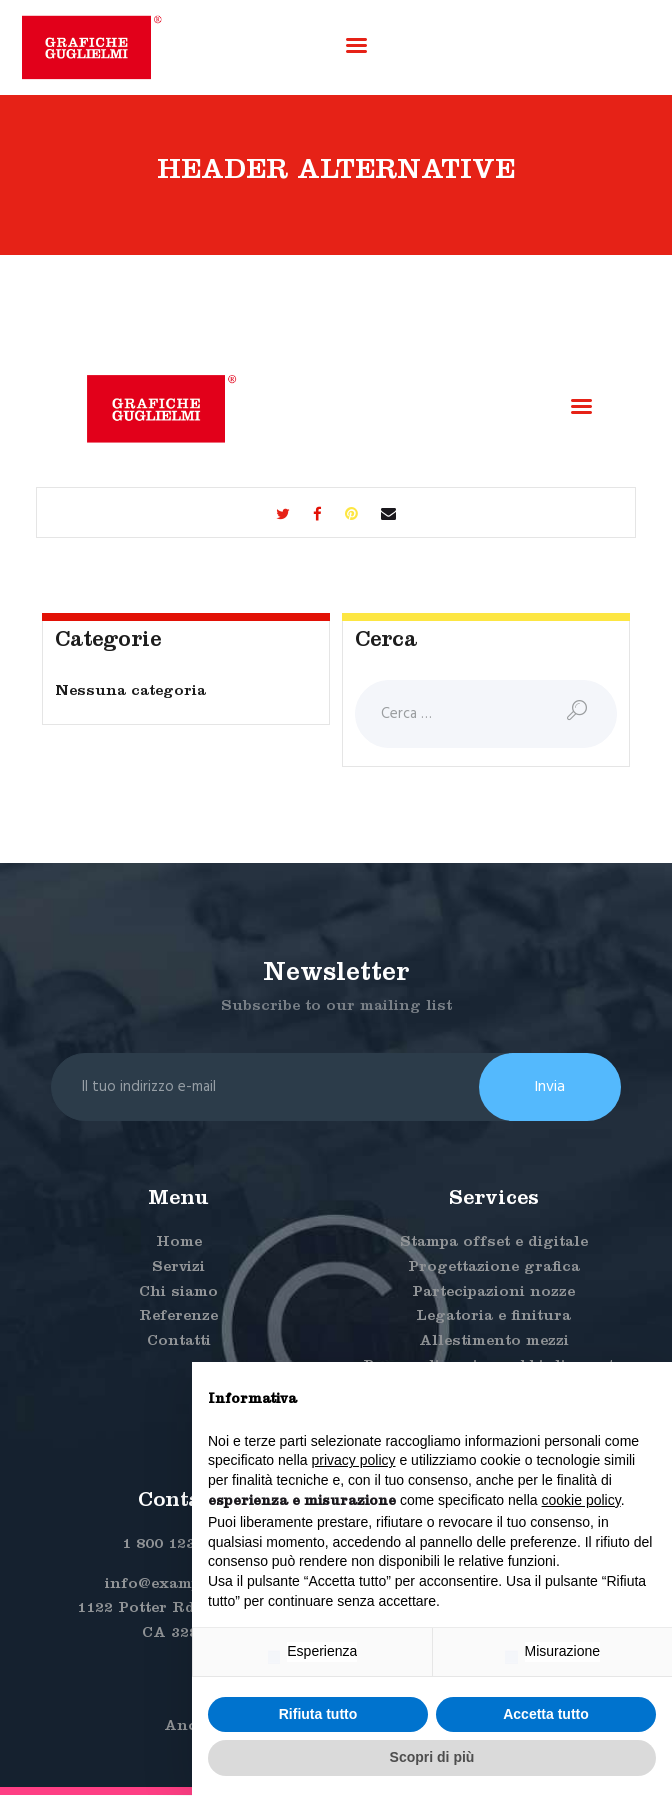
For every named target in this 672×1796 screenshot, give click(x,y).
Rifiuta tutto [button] (318, 1714)
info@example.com (178, 1585)
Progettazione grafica (494, 1268)
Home (179, 1244)
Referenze (178, 1318)
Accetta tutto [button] (546, 1714)
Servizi (178, 1268)
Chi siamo (178, 1293)
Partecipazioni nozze (493, 1293)
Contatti (179, 1343)
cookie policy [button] (581, 1500)
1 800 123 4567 (179, 1545)
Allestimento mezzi (494, 1343)
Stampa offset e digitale (494, 1244)
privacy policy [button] (354, 1460)
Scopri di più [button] (432, 1757)
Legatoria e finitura (493, 1318)
